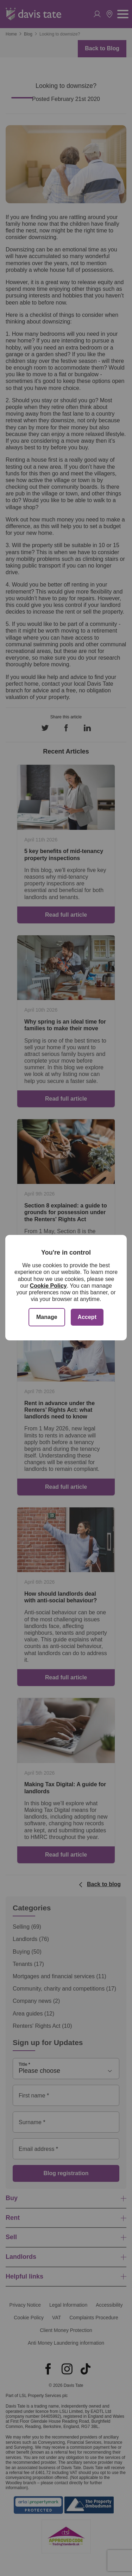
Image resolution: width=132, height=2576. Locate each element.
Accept (87, 1317)
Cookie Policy (48, 1286)
